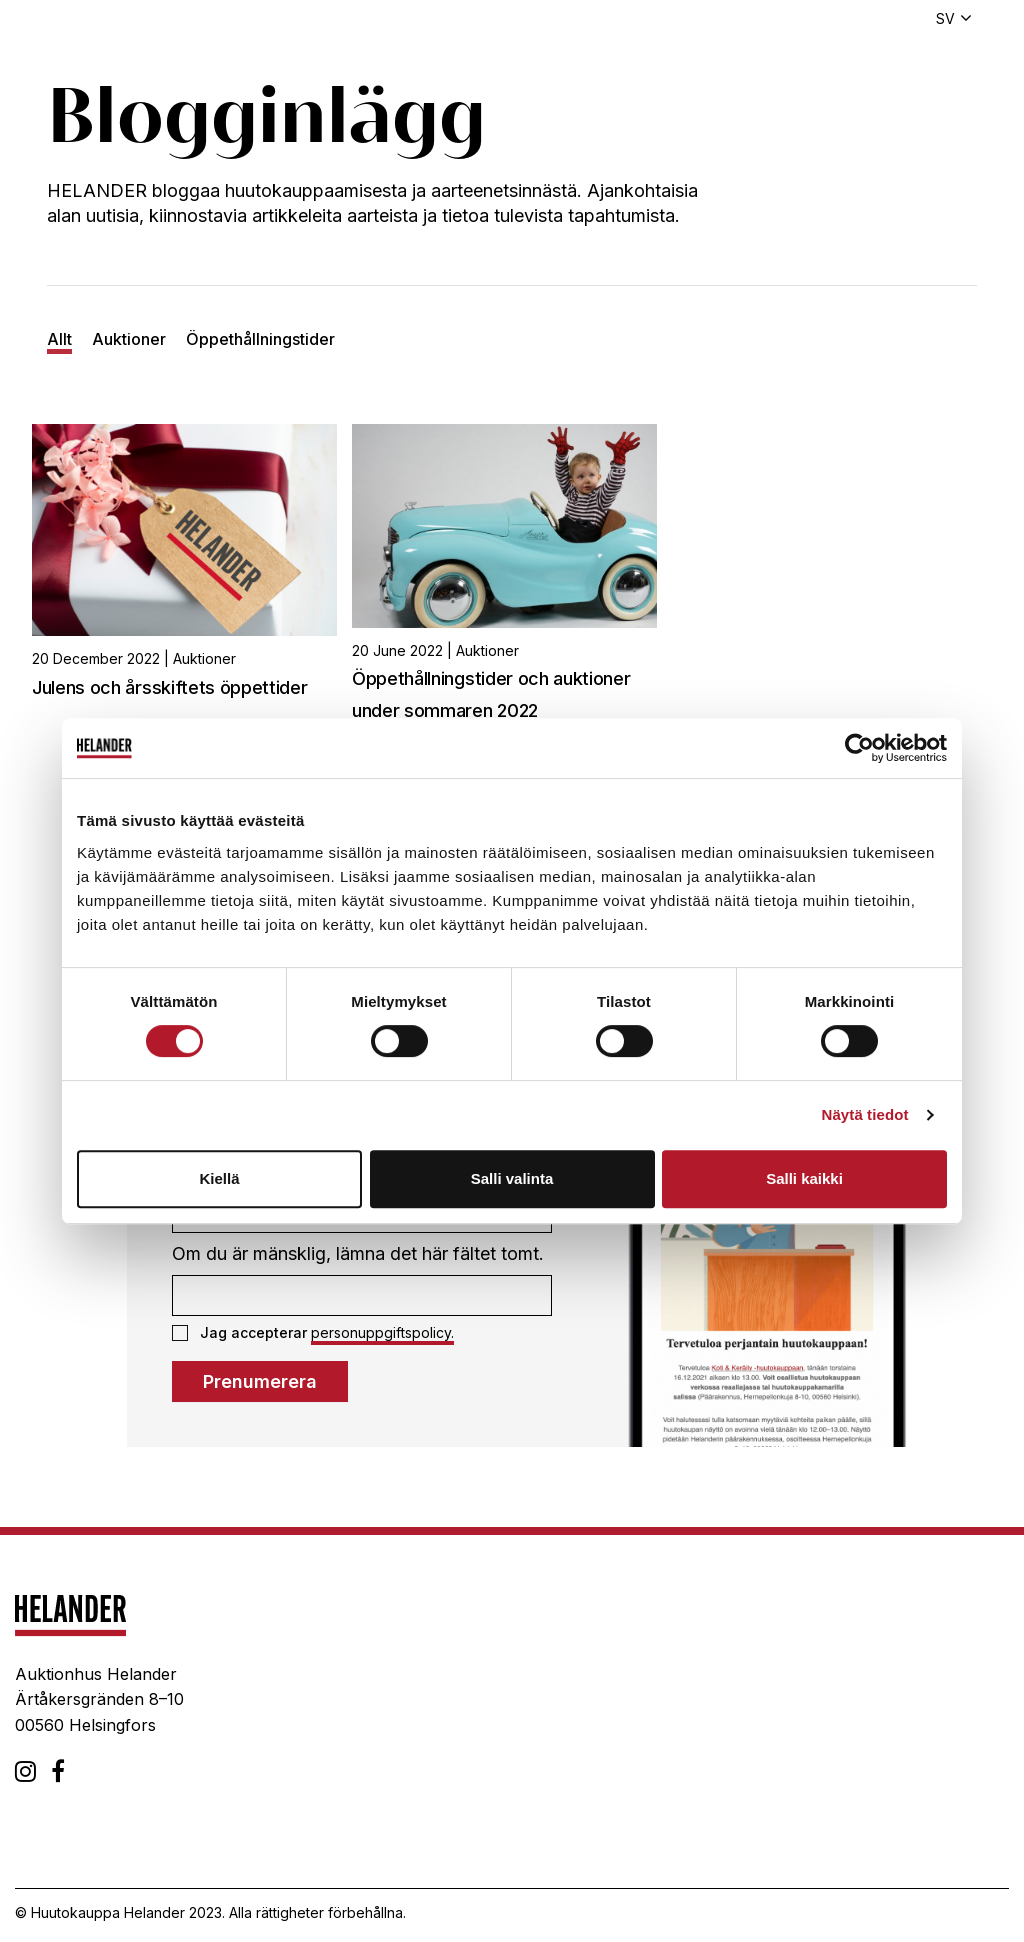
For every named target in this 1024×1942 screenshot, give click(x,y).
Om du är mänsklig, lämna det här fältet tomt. (358, 1253)
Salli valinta (512, 1178)
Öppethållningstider (260, 339)
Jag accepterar (313, 1333)
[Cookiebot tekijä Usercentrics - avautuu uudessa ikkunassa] (859, 748)
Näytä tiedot (865, 1114)
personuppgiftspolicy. (382, 1332)
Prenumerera (260, 1381)
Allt (59, 339)
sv (945, 18)
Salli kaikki (804, 1178)
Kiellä (219, 1178)
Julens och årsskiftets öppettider (169, 687)
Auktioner (129, 339)
